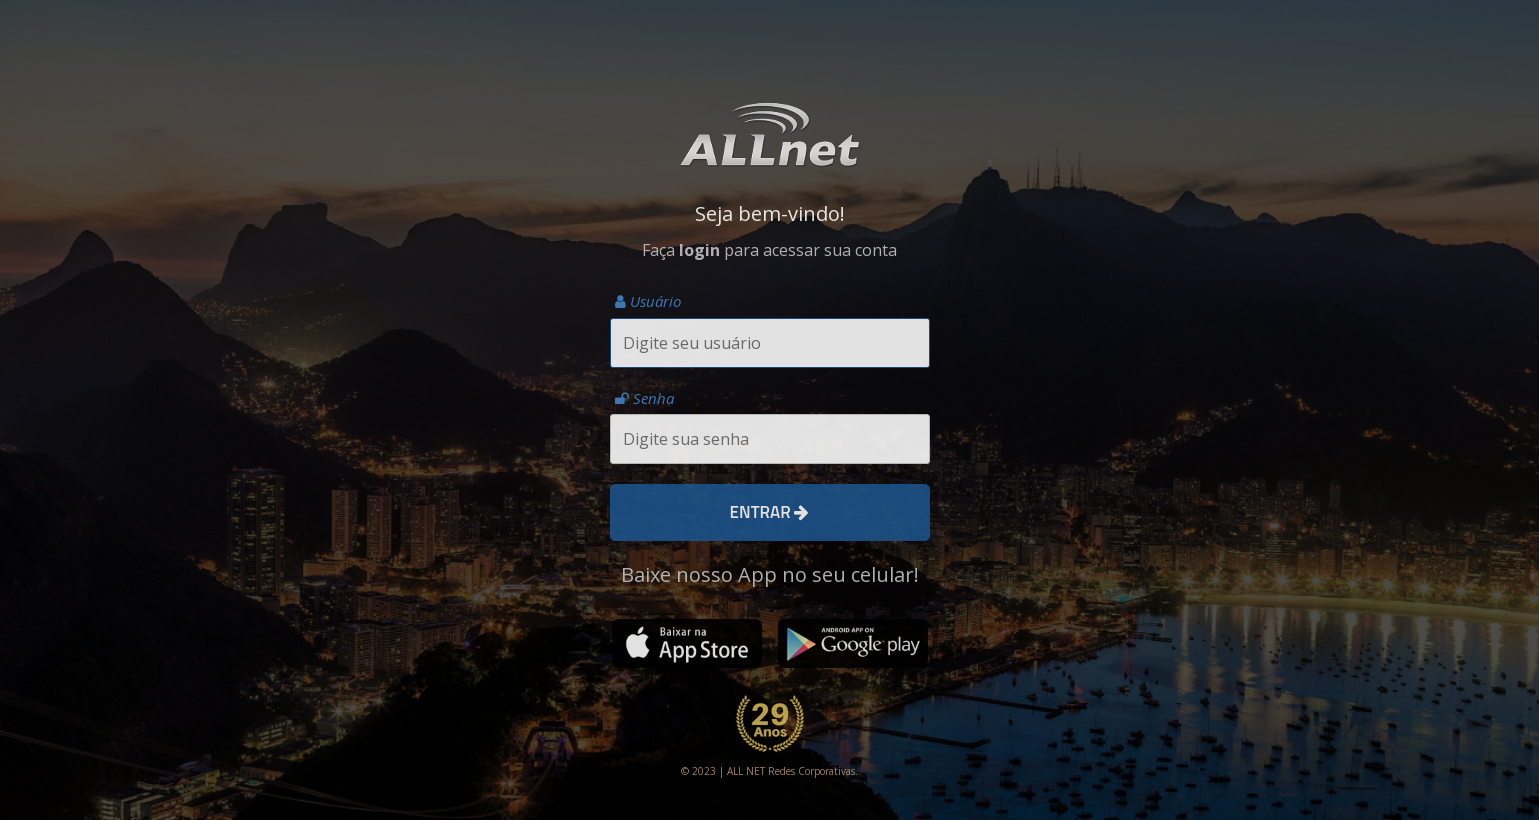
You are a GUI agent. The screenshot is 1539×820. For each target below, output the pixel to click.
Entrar (770, 512)
